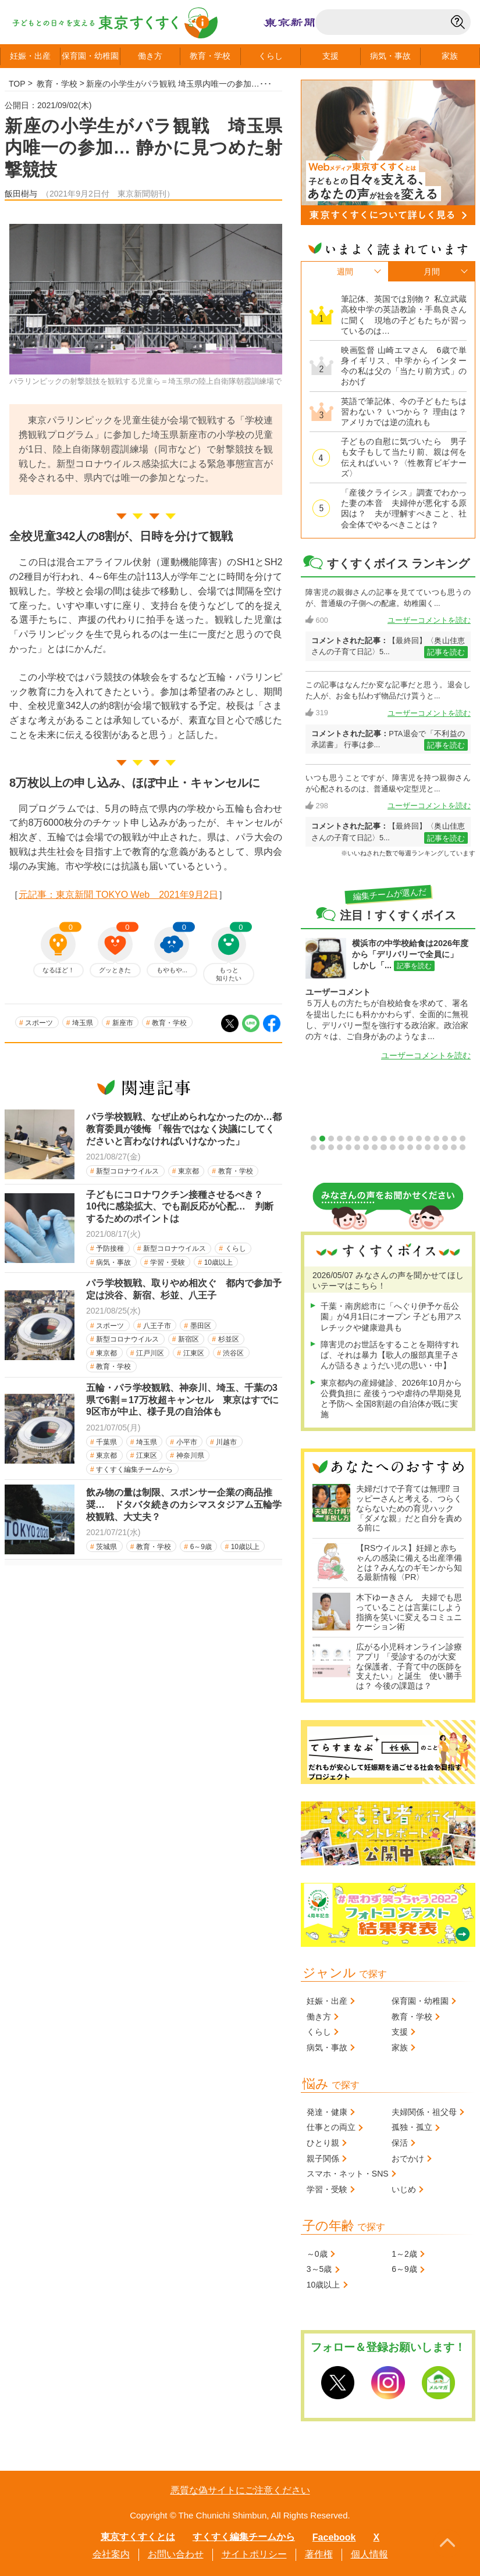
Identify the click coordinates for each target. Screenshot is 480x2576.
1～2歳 (404, 2254)
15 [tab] (436, 1138)
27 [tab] (383, 1147)
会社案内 (111, 2554)
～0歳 (317, 2254)
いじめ (404, 2189)
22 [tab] (340, 1147)
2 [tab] (322, 1138)
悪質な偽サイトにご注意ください (240, 2490)
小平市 (186, 1442)
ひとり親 (323, 2142)
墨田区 (200, 1326)
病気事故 (390, 55)
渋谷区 (233, 1353)
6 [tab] (357, 1138)
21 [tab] (331, 1147)
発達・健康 (327, 2112)
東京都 (188, 1171)
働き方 (150, 55)
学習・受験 (167, 1262)
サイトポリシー (254, 2554)
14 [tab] (428, 1138)
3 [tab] (331, 1138)
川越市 (226, 1442)
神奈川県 (190, 1455)
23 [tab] (348, 1147)
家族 (450, 55)
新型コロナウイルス (127, 1171)
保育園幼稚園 (90, 55)
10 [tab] (393, 1138)
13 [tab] (419, 1138)
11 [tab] (401, 1138)
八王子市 (157, 1326)
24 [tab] (357, 1147)
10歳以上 (218, 1262)
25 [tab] (366, 1147)
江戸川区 (150, 1353)
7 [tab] (366, 1138)
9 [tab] (383, 1138)
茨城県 (106, 1547)
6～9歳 (201, 1547)
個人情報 (369, 2554)
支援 (330, 55)
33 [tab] (436, 1147)
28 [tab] (393, 1147)
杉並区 (228, 1339)
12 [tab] (410, 1138)
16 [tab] (445, 1138)
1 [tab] (314, 1138)
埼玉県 (82, 1023)
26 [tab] (375, 1147)
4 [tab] (340, 1138)
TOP (17, 83)
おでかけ (408, 2158)
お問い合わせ (176, 2554)
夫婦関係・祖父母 (424, 2112)
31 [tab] (419, 1147)
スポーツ (39, 1023)
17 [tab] (454, 1138)
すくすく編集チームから (134, 1469)
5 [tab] (348, 1138)
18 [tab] (462, 1138)
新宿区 (188, 1339)
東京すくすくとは (138, 2537)
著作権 (319, 2554)
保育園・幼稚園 (420, 2001)
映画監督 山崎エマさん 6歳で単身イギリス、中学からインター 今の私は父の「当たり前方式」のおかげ (404, 366)
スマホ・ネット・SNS (348, 2173)
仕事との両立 (331, 2127)
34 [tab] (445, 1147)
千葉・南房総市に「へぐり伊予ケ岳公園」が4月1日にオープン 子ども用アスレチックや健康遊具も (391, 1316)
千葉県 (106, 1442)
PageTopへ (447, 2543)
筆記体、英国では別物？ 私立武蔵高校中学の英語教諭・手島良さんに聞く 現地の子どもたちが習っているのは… (404, 315)
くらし (270, 55)
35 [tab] (454, 1147)
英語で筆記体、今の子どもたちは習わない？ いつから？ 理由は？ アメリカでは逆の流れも (404, 412)
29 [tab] (401, 1147)
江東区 (193, 1353)
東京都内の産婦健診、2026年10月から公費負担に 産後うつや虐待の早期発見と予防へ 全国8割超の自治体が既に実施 (391, 1398)
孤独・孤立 (412, 2127)
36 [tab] (462, 1147)
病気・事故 (113, 1262)
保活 (400, 2142)
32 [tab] (428, 1147)
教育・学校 (57, 83)
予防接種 (110, 1248)
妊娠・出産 (327, 2001)
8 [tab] (375, 1138)
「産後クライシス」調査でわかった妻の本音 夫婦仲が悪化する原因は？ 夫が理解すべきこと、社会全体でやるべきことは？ (404, 508)
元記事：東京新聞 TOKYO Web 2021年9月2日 (118, 895)
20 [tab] (322, 1147)
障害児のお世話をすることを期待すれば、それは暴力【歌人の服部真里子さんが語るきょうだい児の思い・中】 (390, 1355)
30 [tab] (410, 1147)
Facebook (334, 2537)
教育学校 (210, 55)
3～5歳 (319, 2269)
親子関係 (323, 2158)
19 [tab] (314, 1147)
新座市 (122, 1023)
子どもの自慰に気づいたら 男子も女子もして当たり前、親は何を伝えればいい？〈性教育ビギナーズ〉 (404, 457)
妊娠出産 (30, 55)
